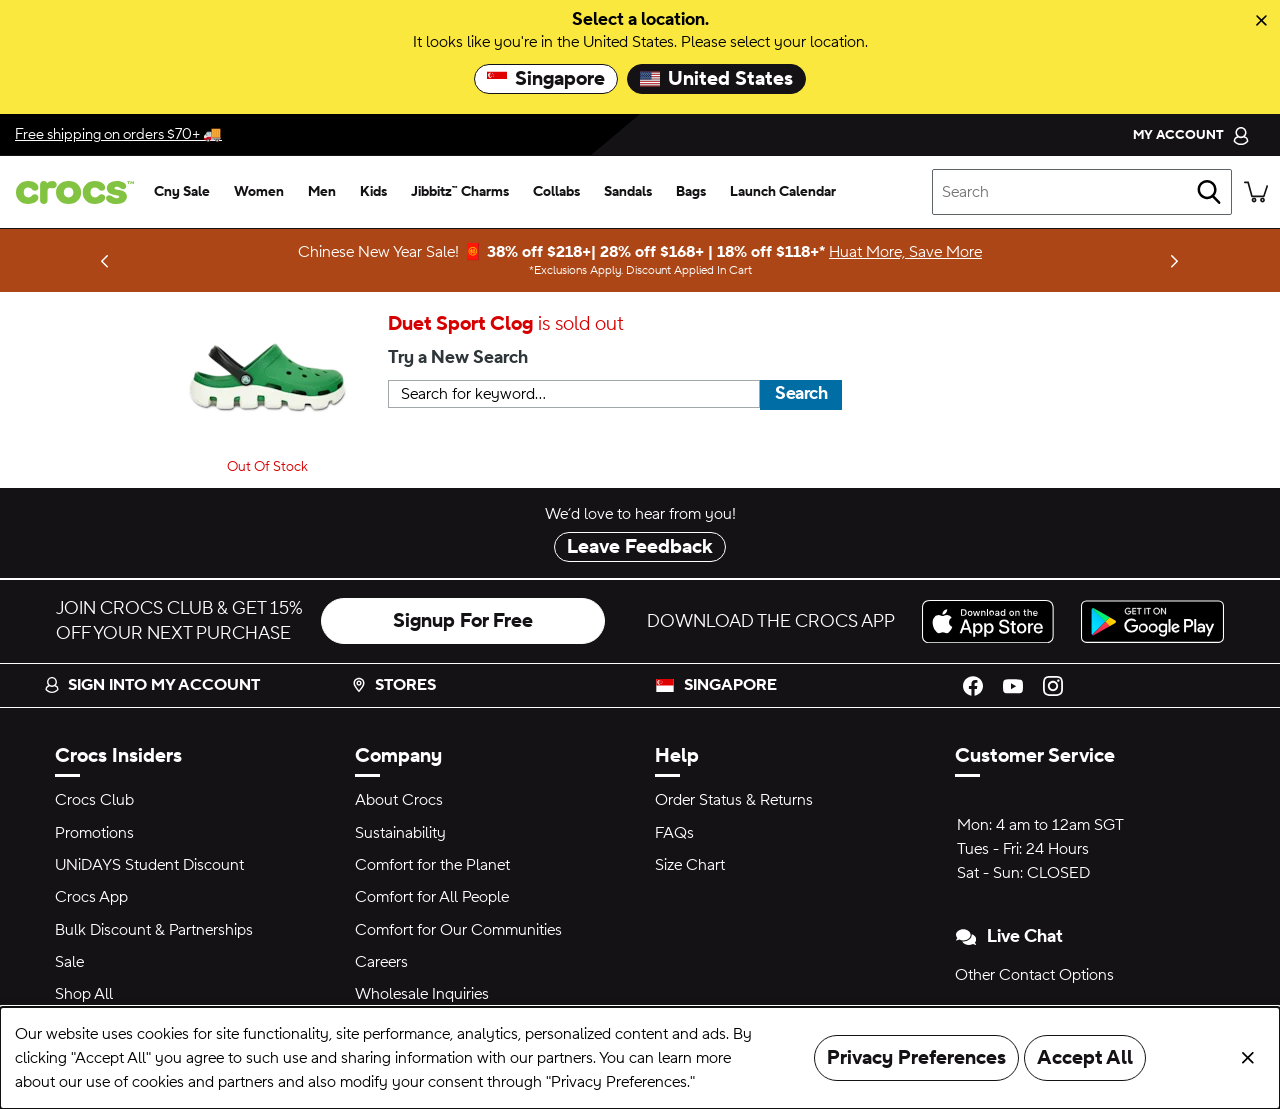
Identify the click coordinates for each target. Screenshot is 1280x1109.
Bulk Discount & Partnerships (154, 930)
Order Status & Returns (734, 800)
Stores (393, 685)
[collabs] (556, 192)
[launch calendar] (783, 192)
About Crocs (399, 800)
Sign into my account (152, 685)
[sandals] (628, 192)
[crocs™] (71, 192)
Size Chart (690, 865)
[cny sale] (182, 192)
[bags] (691, 192)
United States (716, 79)
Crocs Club (94, 800)
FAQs (674, 833)
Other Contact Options (1034, 975)
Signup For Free (463, 621)
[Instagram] (1053, 685)
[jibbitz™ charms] (460, 192)
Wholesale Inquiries (422, 994)
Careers (381, 962)
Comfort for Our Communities (458, 930)
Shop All (84, 994)
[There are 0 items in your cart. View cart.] (1256, 192)
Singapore (546, 79)
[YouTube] (1013, 685)
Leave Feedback (640, 547)
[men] (322, 192)
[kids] (373, 192)
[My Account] (1191, 134)
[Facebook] (973, 685)
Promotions (94, 833)
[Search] (1209, 192)
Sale (69, 962)
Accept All (1085, 1058)
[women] (259, 192)
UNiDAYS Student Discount (149, 865)
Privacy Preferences (916, 1058)
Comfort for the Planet (432, 865)
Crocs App (91, 897)
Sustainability (400, 833)
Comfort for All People (432, 897)
